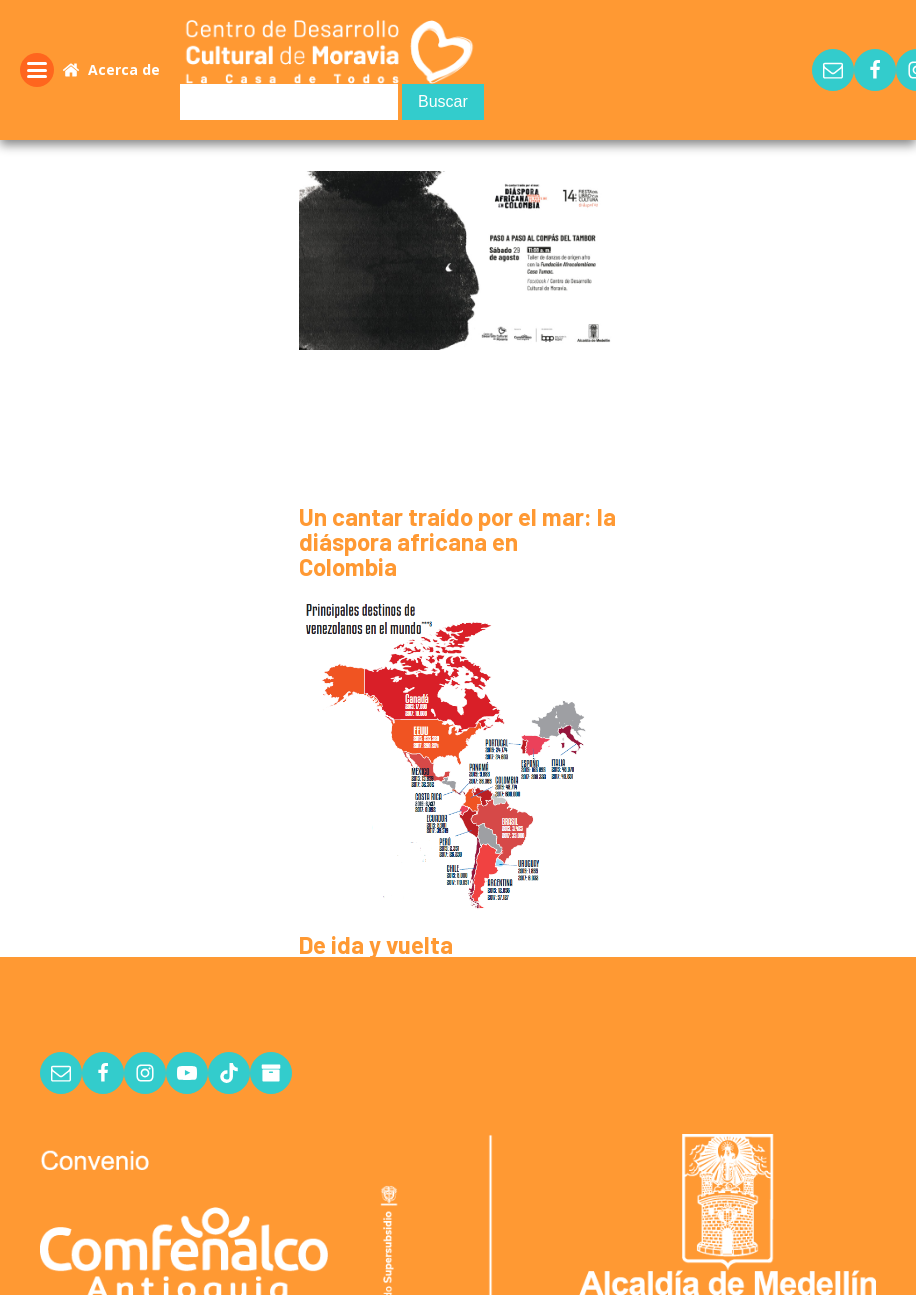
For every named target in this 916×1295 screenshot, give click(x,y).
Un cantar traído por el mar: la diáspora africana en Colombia (457, 541)
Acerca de (124, 69)
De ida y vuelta (376, 944)
